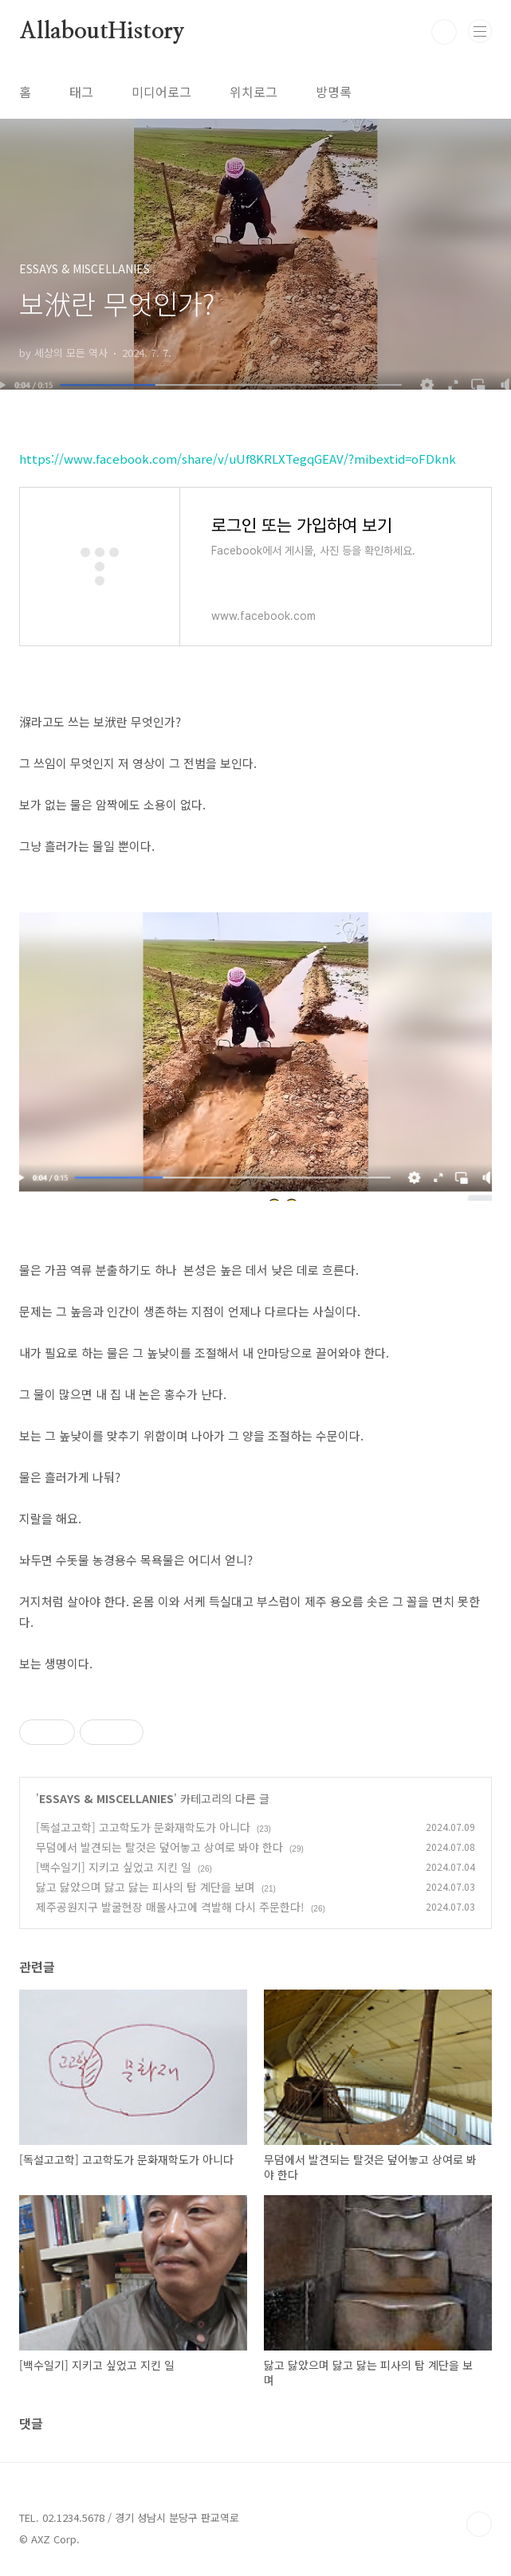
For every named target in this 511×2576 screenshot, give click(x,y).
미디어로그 (161, 91)
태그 (81, 91)
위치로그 (253, 91)
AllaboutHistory (102, 32)
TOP (479, 2524)
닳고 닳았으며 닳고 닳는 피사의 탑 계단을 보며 (145, 1887)
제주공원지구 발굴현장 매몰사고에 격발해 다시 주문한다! (170, 1907)
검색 (444, 32)
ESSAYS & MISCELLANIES (106, 1798)
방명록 (334, 91)
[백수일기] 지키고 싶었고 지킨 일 (113, 1867)
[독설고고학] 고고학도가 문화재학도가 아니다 (143, 1827)
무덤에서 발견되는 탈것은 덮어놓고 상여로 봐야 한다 (159, 1847)
